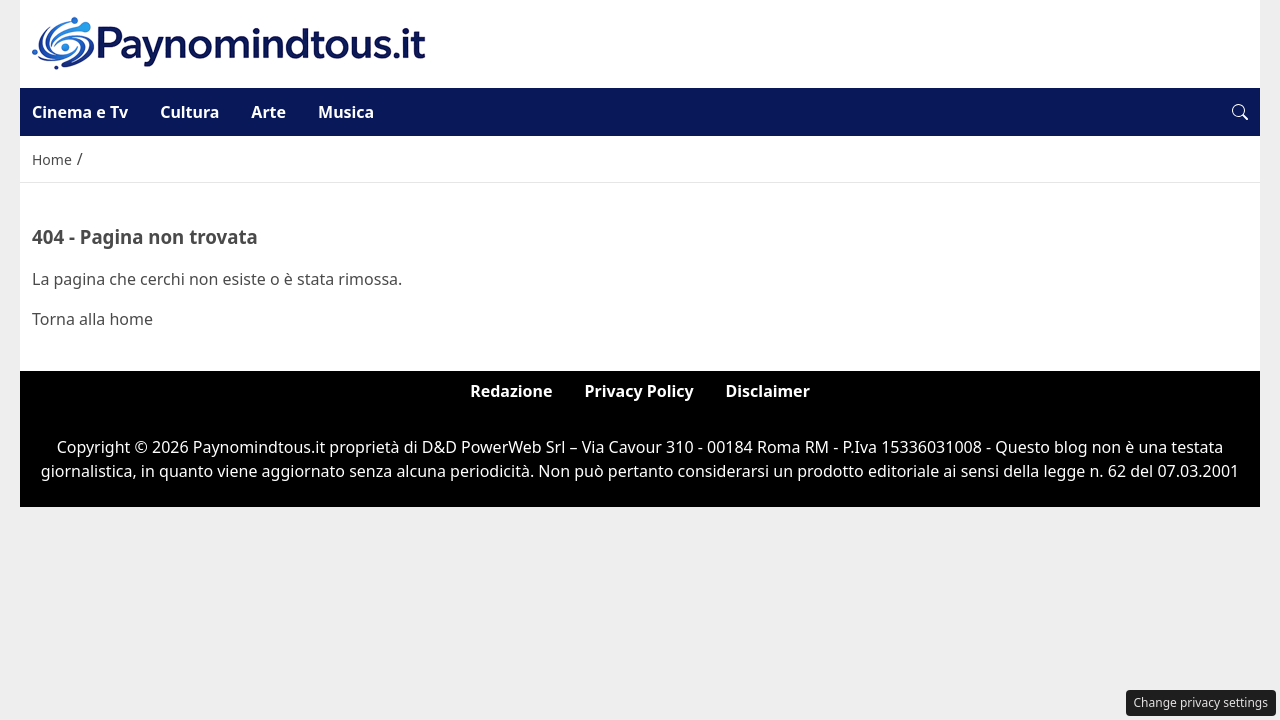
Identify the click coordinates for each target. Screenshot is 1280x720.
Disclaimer (768, 391)
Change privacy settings (1201, 702)
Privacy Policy (639, 391)
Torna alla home (92, 319)
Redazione (511, 391)
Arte (268, 112)
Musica (346, 112)
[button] (1240, 112)
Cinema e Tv (80, 112)
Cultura (189, 112)
